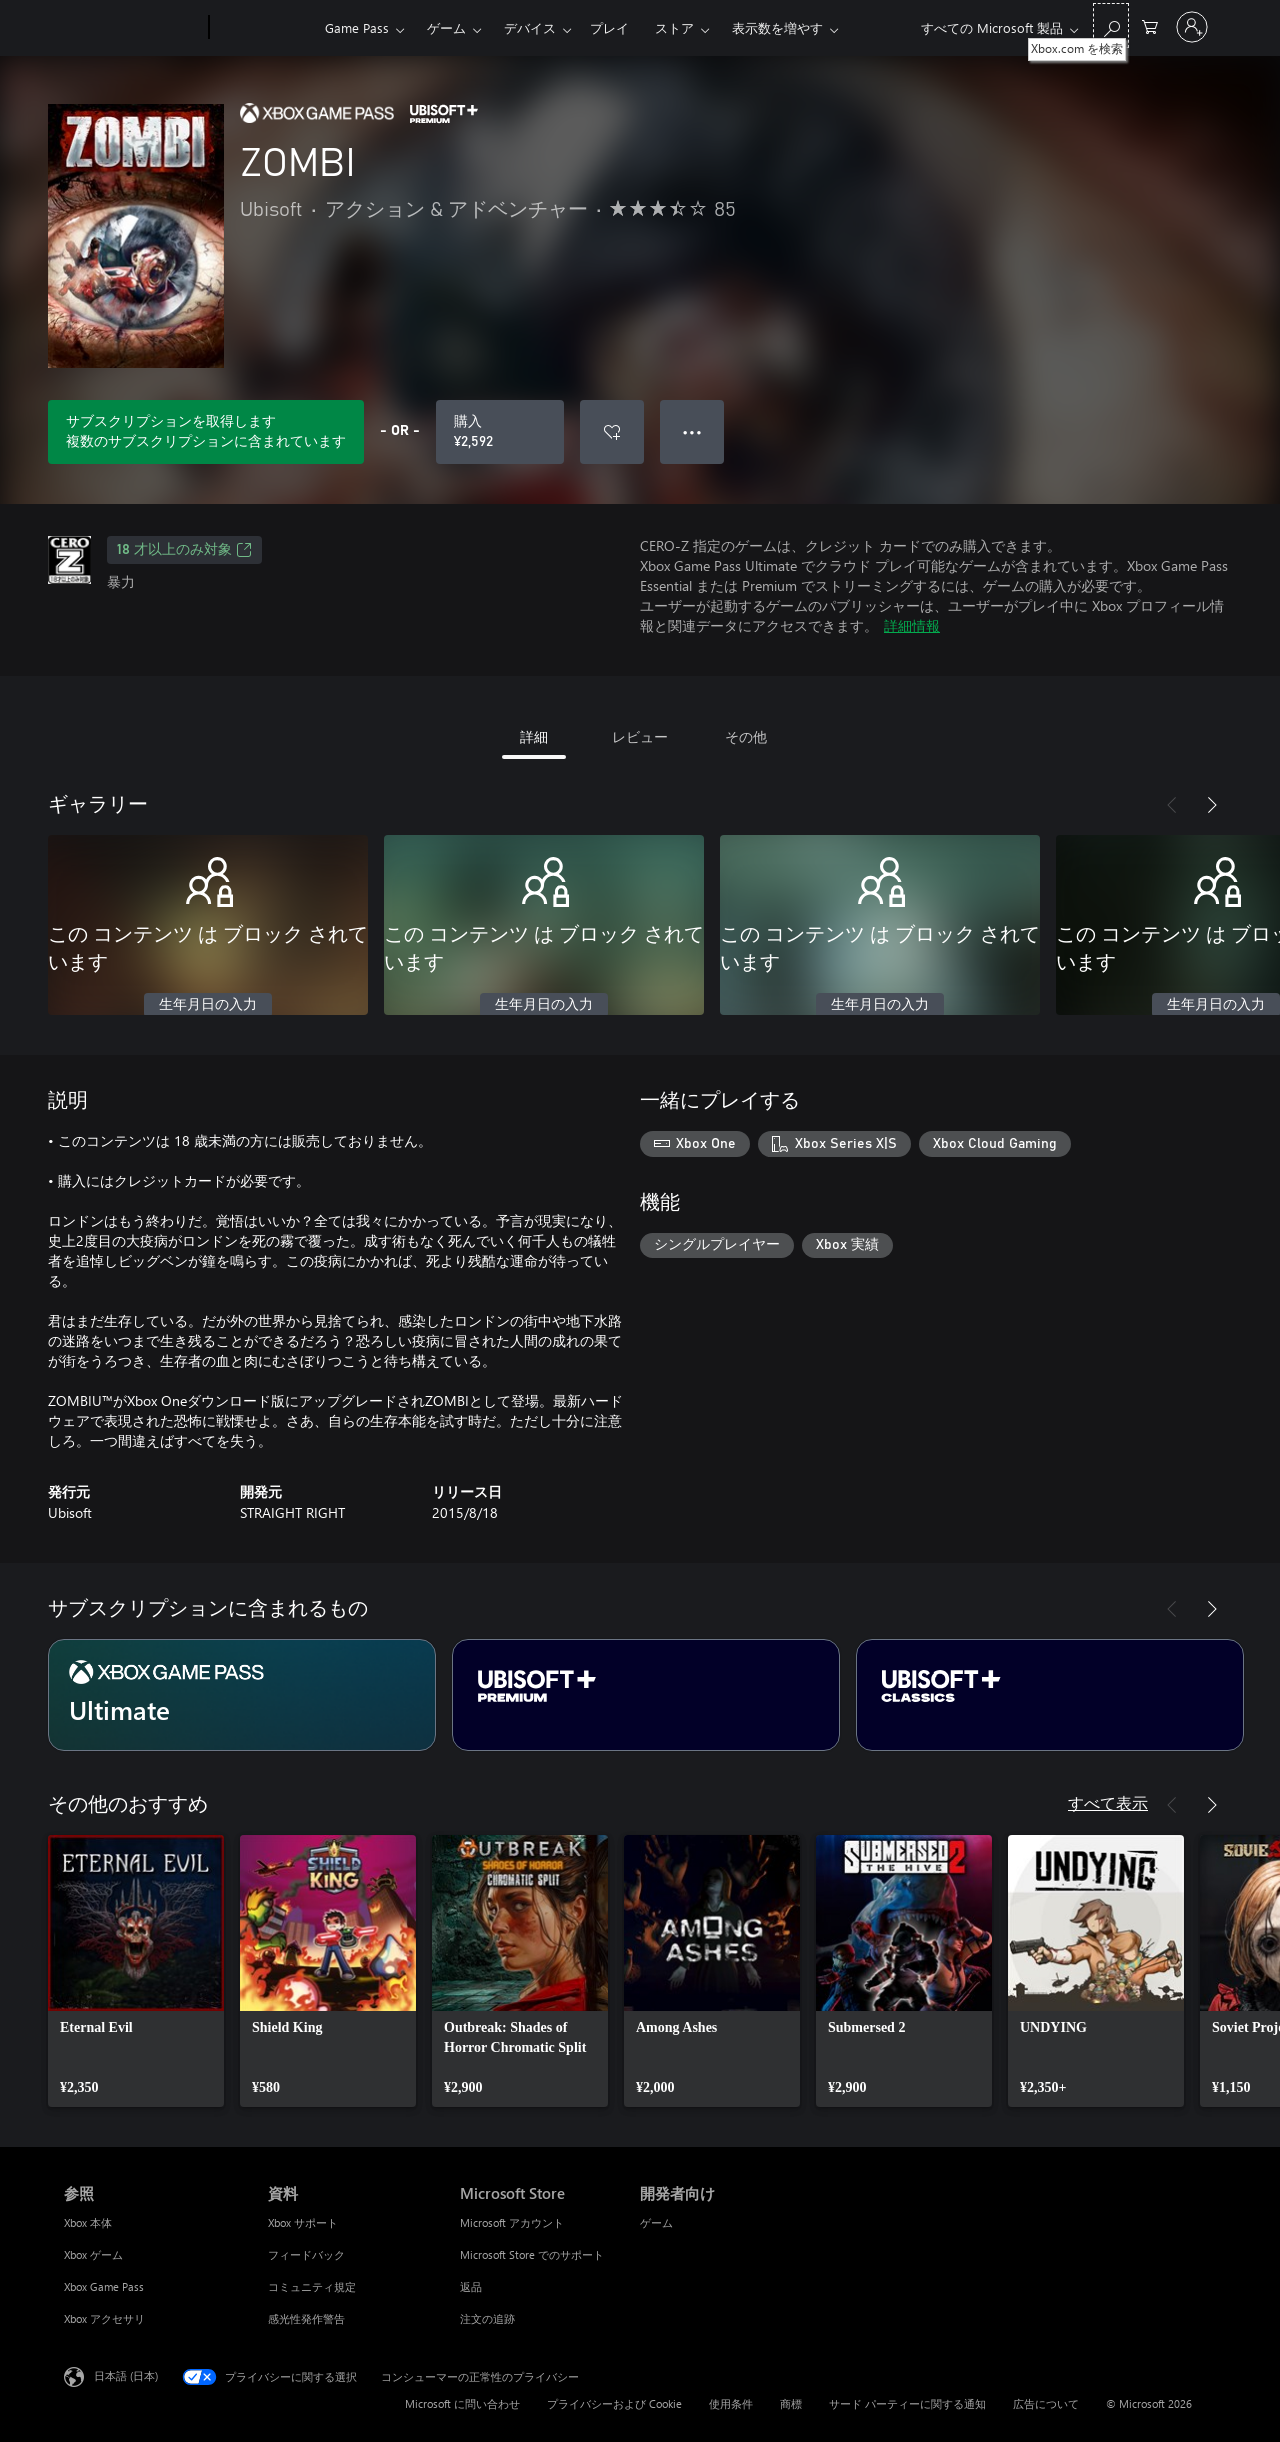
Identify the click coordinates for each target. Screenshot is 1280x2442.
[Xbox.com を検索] (1111, 25)
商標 (791, 2403)
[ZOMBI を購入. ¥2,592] (500, 432)
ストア (674, 27)
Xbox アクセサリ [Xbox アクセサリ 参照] (104, 2318)
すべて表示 (1108, 1802)
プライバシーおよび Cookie (614, 2403)
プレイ (609, 27)
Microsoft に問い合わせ (462, 2403)
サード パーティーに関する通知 (907, 2403)
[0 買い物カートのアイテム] (1150, 25)
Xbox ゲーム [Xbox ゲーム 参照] (93, 2254)
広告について (1046, 2403)
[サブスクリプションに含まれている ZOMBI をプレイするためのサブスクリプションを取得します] (206, 432)
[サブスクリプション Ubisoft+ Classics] (1050, 1695)
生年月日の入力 (208, 1005)
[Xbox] (264, 28)
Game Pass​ (357, 27)
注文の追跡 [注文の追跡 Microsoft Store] (487, 2318)
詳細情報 (912, 625)
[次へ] (1212, 805)
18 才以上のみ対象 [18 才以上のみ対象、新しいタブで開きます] (184, 550)
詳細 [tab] (534, 736)
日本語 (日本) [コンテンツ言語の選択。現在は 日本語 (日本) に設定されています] (126, 2375)
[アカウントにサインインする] (1192, 27)
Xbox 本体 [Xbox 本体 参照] (88, 2222)
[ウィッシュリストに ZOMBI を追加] (612, 432)
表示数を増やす (777, 27)
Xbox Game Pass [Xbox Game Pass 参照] (104, 2286)
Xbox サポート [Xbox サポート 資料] (303, 2222)
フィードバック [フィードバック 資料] (306, 2254)
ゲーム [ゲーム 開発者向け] (656, 2222)
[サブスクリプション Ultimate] (242, 1695)
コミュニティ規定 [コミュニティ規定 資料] (312, 2286)
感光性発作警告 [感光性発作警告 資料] (306, 2318)
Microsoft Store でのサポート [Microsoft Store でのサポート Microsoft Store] (532, 2254)
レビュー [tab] (640, 736)
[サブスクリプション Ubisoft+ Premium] (646, 1695)
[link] (136, 1971)
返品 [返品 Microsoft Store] (471, 2286)
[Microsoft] (132, 28)
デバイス (530, 27)
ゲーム (446, 27)
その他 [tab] (746, 736)
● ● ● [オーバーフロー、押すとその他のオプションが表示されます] (692, 431)
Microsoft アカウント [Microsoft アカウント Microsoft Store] (512, 2222)
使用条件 (731, 2403)
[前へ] (1172, 805)
